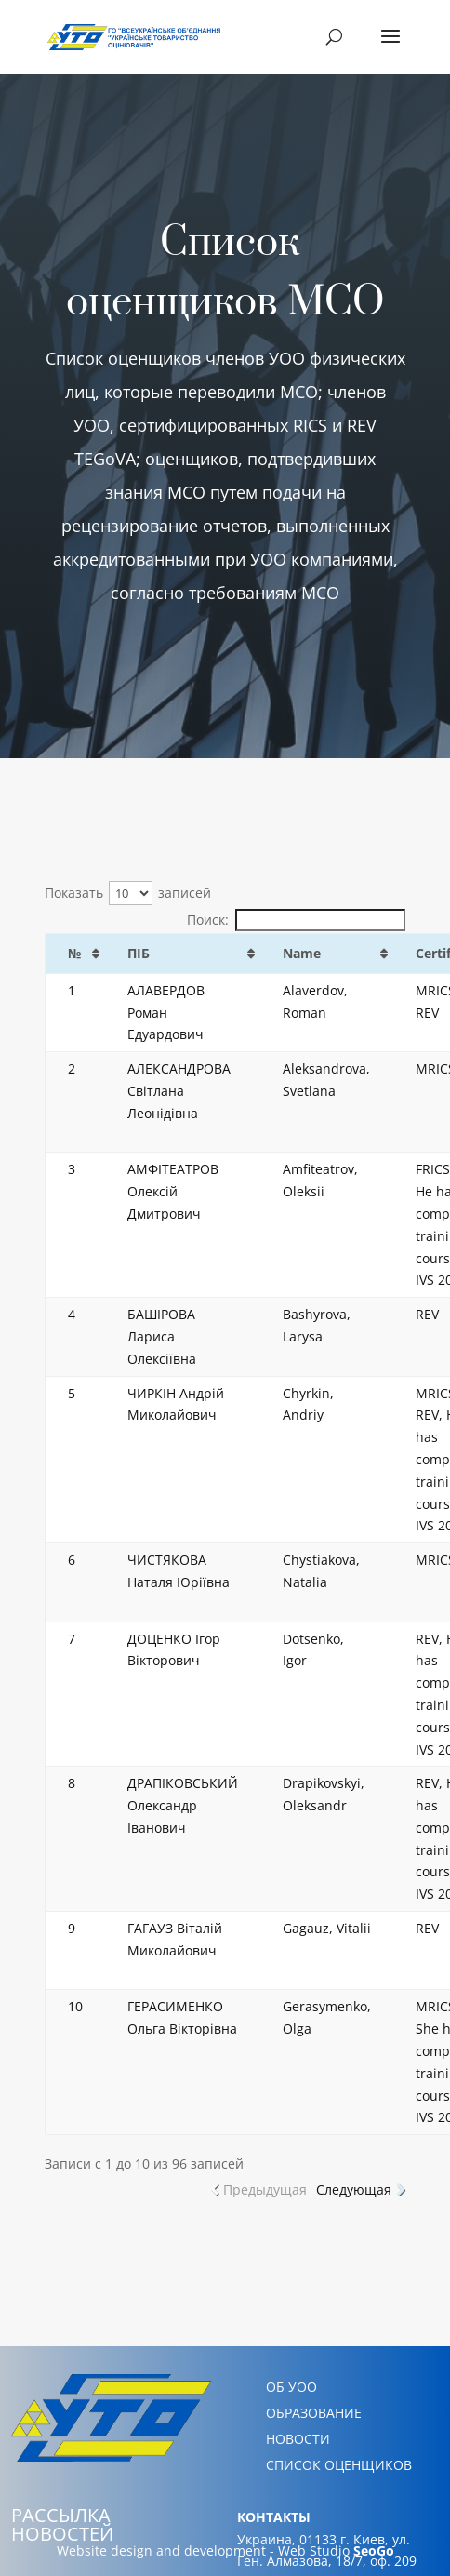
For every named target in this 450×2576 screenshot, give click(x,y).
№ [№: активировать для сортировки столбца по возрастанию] (74, 953)
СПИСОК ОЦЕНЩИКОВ (339, 2465)
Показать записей (128, 892)
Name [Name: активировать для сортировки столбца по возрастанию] (302, 953)
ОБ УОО (291, 2387)
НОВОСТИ (298, 2439)
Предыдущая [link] (265, 2189)
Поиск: (296, 919)
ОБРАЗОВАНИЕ (314, 2413)
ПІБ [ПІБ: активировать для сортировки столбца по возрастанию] (138, 953)
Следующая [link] (353, 2189)
